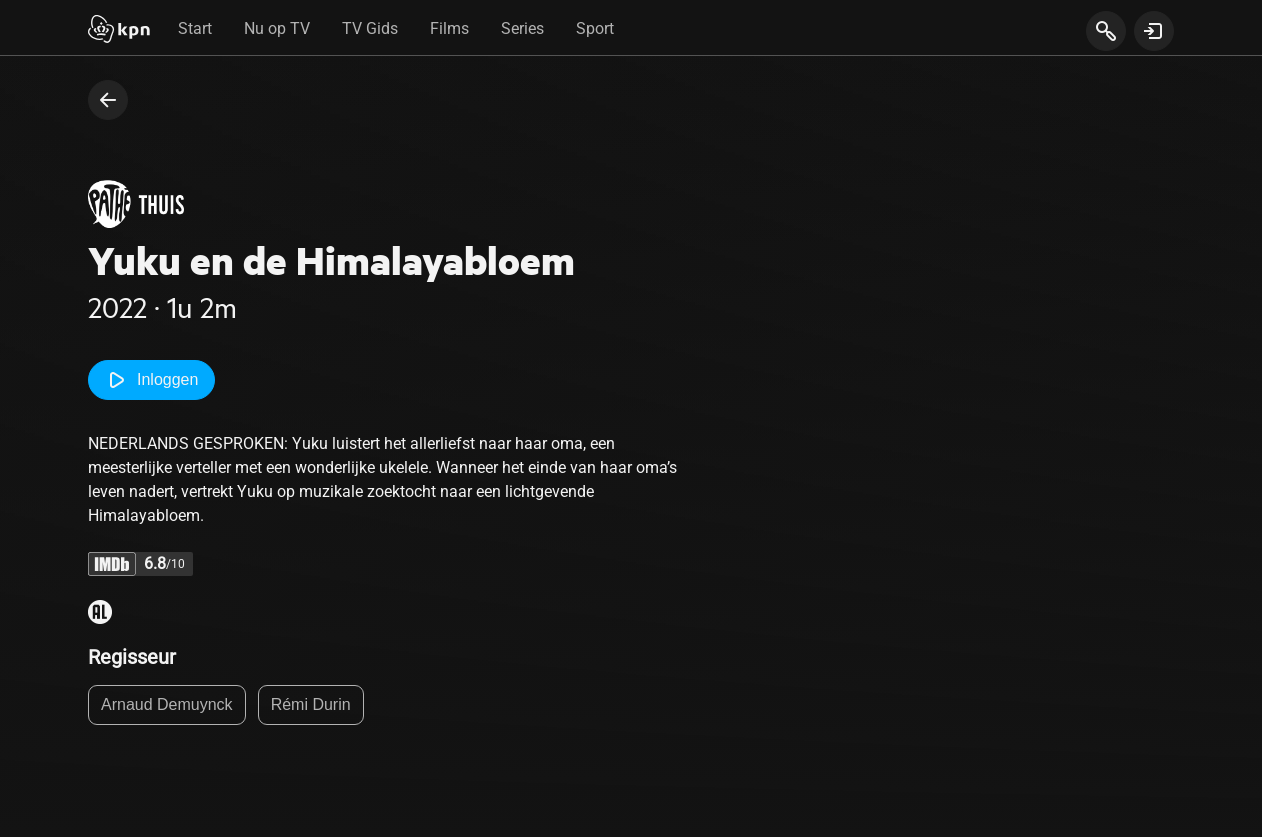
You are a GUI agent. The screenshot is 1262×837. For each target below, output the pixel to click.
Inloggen (151, 380)
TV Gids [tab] (370, 28)
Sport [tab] (595, 28)
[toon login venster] (1154, 31)
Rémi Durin (311, 704)
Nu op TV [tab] (277, 28)
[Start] (119, 31)
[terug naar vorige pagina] (108, 100)
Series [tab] (522, 28)
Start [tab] (195, 28)
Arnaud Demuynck (167, 704)
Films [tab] (449, 28)
